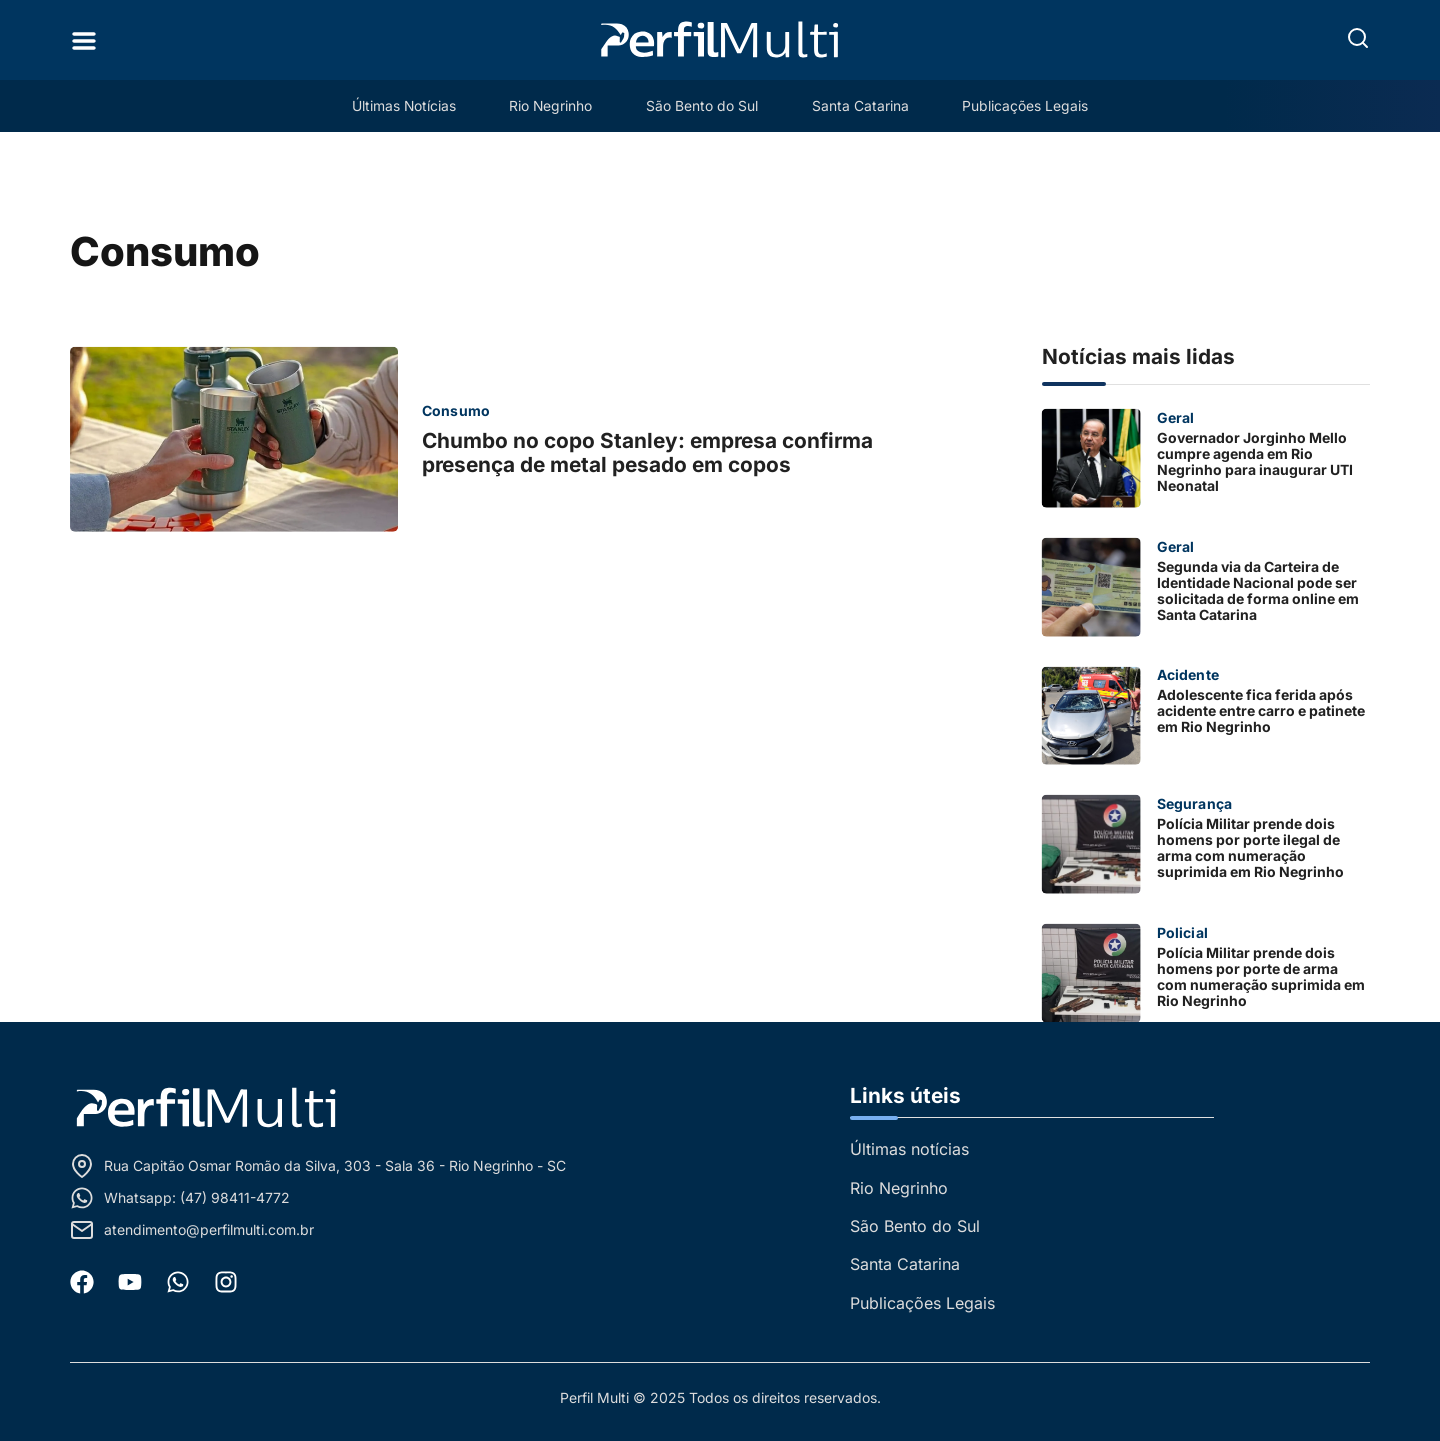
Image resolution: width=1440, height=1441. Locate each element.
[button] (1358, 38)
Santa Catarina (863, 105)
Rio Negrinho (549, 105)
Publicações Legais (1031, 105)
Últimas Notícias (398, 105)
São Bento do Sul (703, 105)
